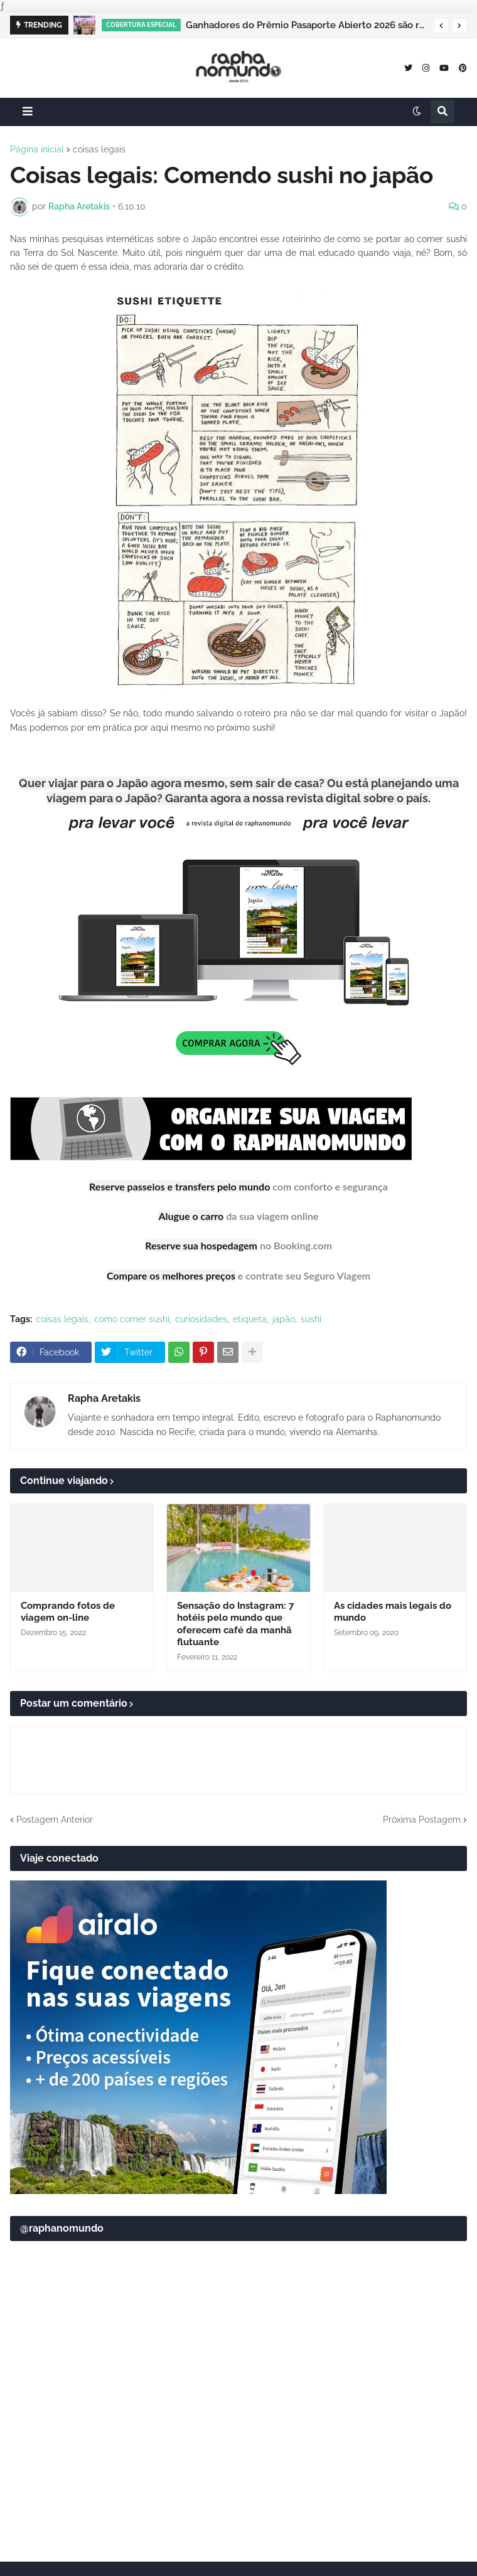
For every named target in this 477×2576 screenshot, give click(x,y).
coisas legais (99, 149)
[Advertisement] (238, 2452)
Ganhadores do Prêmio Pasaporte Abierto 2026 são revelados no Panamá (306, 25)
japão (283, 1317)
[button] (441, 25)
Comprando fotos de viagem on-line (68, 1609)
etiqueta (250, 1317)
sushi (311, 1317)
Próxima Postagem (422, 1817)
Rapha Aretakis (104, 1396)
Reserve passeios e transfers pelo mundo (179, 1186)
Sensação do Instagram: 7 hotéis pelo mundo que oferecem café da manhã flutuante (235, 1622)
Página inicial (37, 149)
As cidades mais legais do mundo (392, 1609)
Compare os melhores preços (171, 1273)
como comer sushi (131, 1317)
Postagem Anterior (54, 1817)
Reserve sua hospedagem (201, 1243)
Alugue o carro (190, 1215)
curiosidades (201, 1317)
